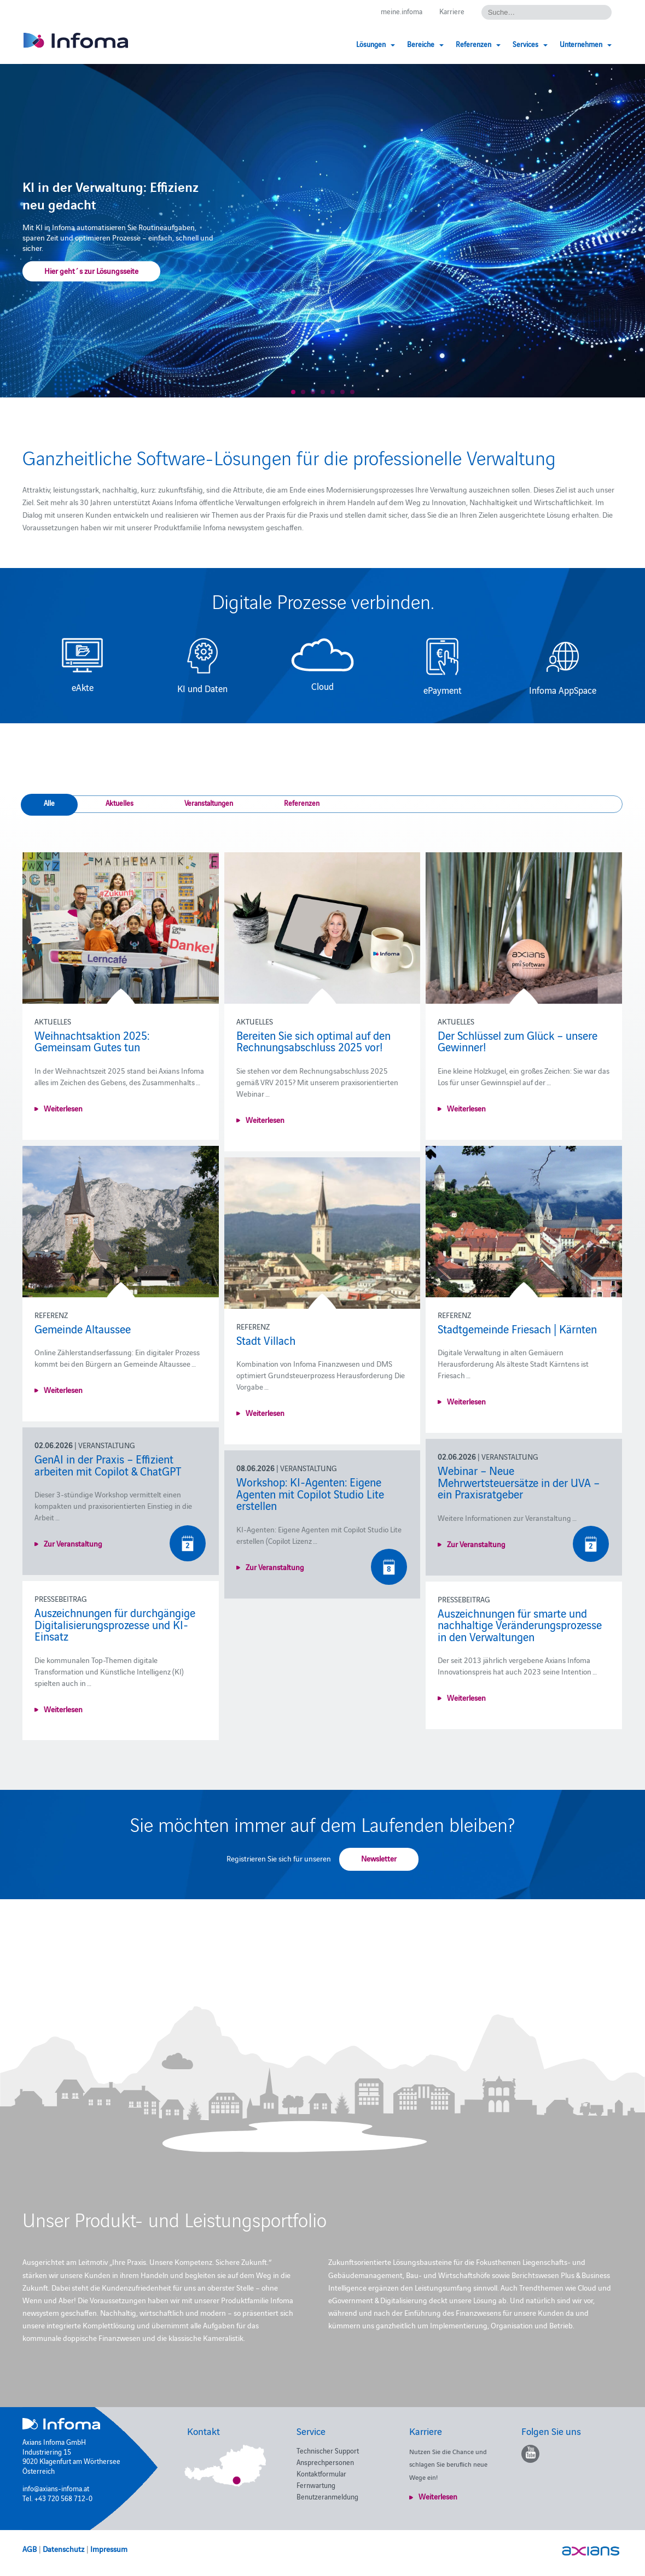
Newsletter (379, 1858)
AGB (29, 2548)
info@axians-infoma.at (55, 2488)
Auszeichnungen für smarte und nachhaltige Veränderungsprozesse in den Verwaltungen (520, 1624)
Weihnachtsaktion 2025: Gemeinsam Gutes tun (91, 1041)
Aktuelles (119, 802)
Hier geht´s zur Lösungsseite (91, 270)
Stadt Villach (265, 1340)
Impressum (108, 2548)
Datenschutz (63, 2548)
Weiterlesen (63, 1108)
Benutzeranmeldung (327, 2496)
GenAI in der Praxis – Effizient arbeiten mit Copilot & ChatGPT (107, 1464)
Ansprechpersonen (325, 2462)
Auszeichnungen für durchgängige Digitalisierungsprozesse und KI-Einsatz (114, 1624)
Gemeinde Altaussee (82, 1328)
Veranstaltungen (208, 802)
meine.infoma (401, 11)
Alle (49, 802)
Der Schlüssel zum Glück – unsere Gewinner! (517, 1041)
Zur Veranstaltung (73, 1543)
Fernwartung (316, 2485)
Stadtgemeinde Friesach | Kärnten (517, 1328)
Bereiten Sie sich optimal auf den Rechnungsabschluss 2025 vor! (313, 1041)
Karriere (451, 11)
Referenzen (301, 802)
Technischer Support (328, 2450)
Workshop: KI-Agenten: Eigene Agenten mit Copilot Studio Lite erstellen (310, 1493)
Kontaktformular (321, 2473)
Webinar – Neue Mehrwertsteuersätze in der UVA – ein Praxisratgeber (519, 1481)
